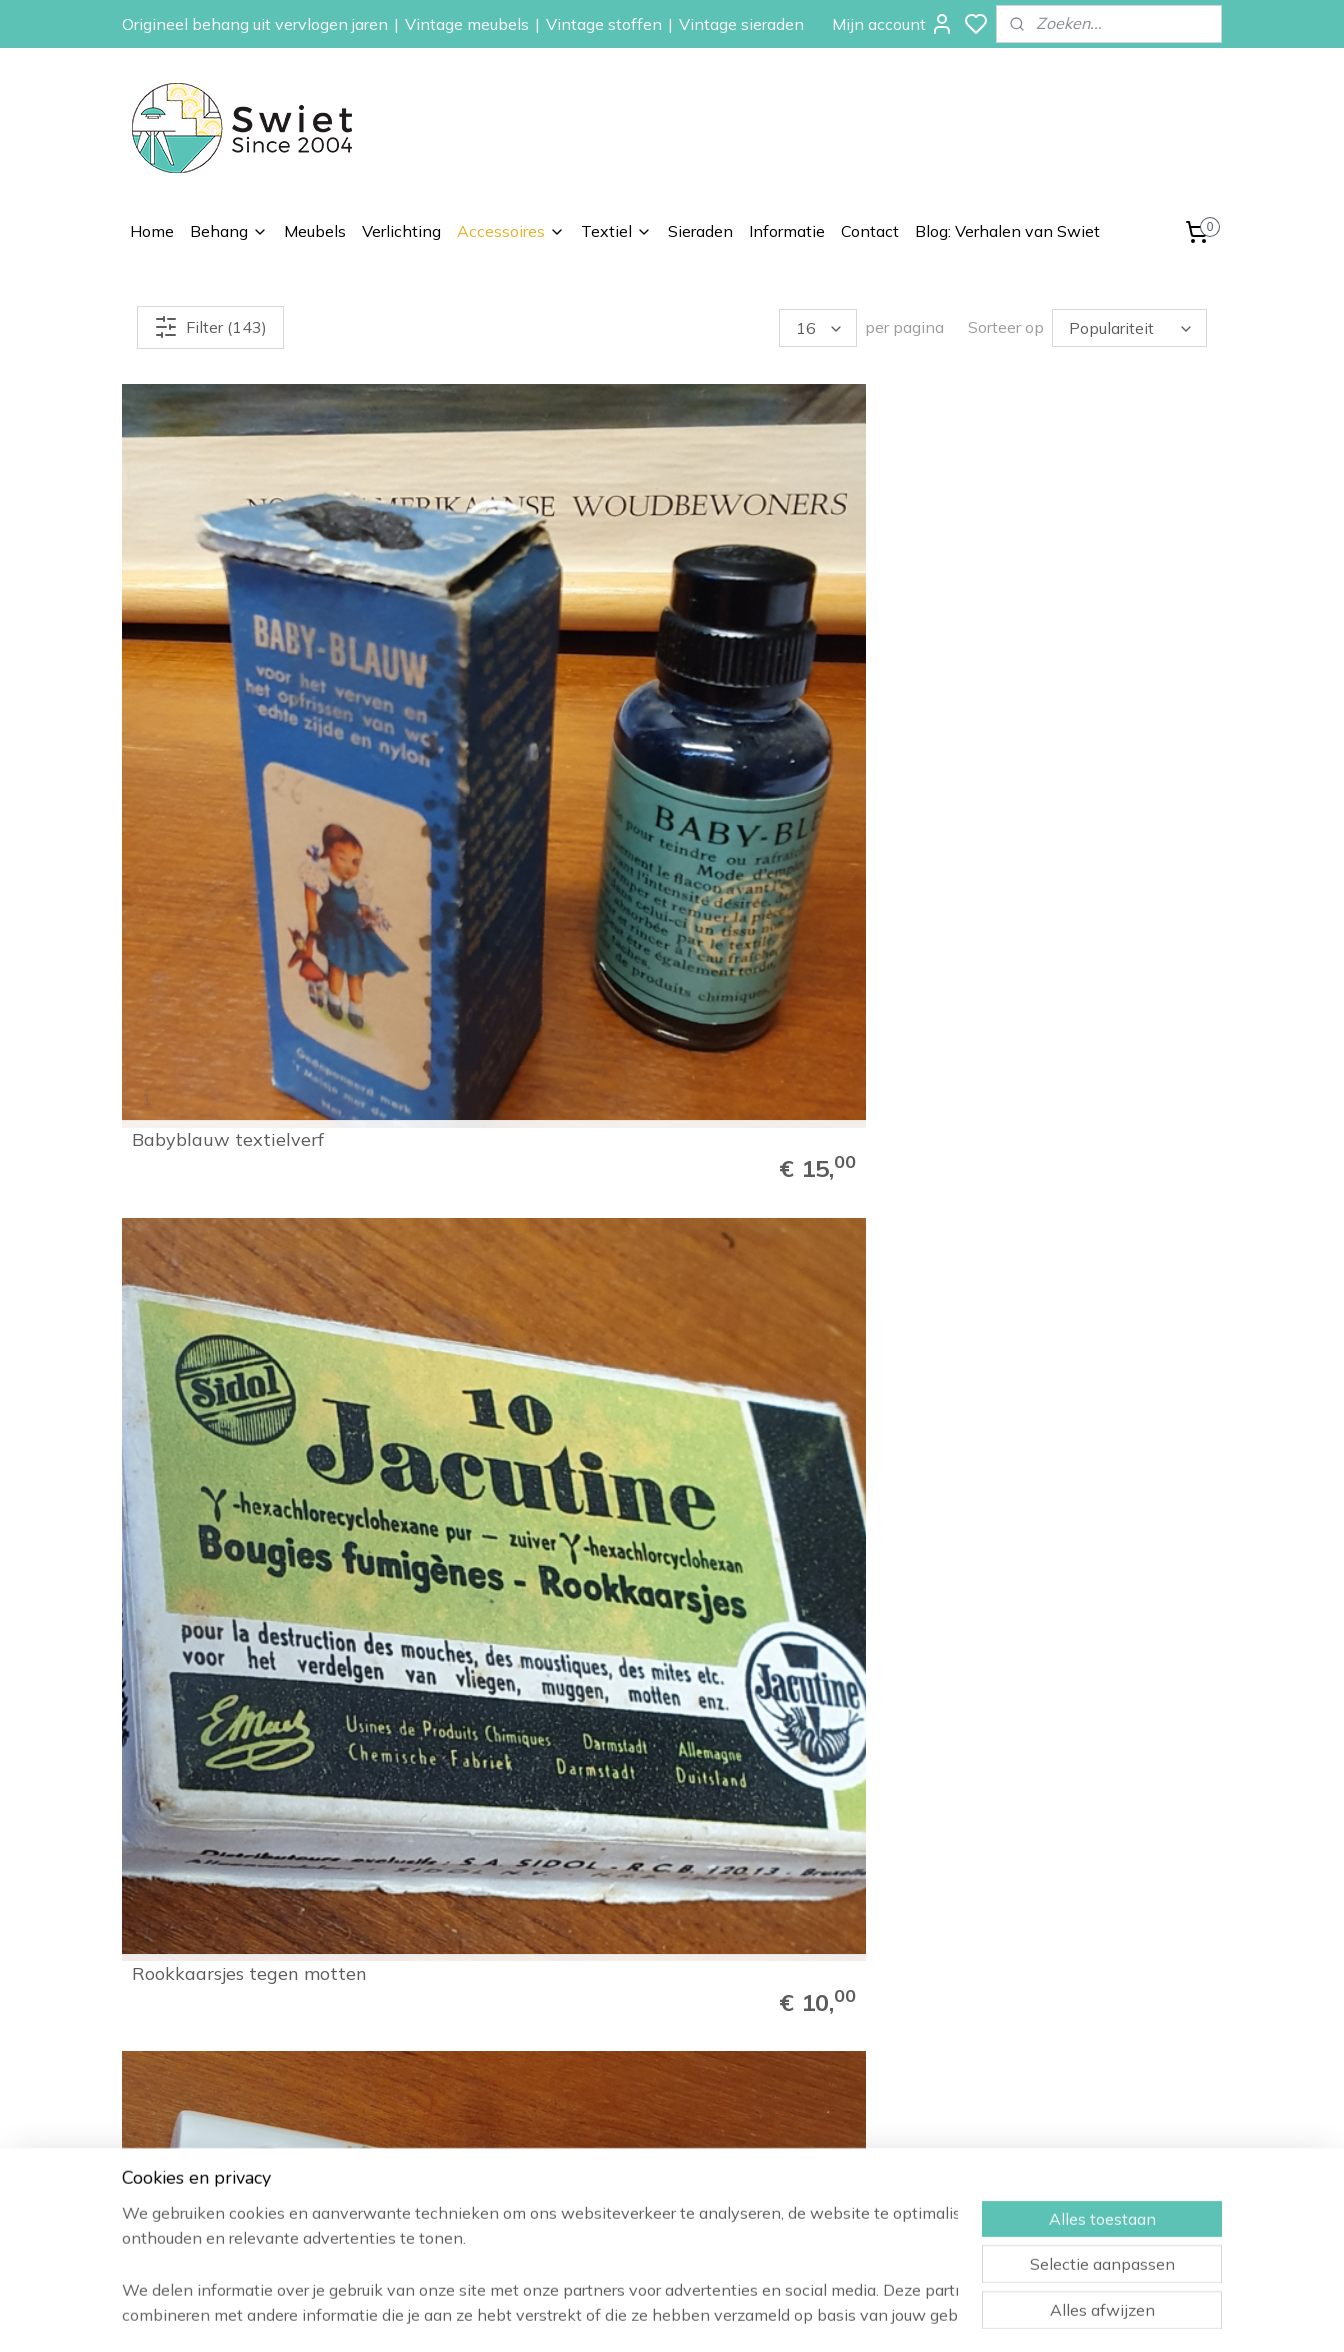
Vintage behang (845, 2003)
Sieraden (700, 231)
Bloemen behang (847, 2026)
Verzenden (1047, 2048)
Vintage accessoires (858, 2160)
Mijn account (893, 24)
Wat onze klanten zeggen (1098, 2026)
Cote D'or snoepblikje (501, 1357)
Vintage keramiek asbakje (1083, 1707)
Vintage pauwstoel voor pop (795, 998)
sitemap (741, 2315)
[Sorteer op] (1129, 328)
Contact (870, 231)
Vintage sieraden (741, 24)
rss (779, 2315)
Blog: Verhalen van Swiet (1007, 231)
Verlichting (401, 231)
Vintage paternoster (499, 1007)
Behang (229, 231)
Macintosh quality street (1077, 1007)
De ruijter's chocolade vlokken (783, 1348)
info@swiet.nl (224, 2165)
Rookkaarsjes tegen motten (529, 657)
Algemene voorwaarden (1091, 2115)
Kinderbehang (837, 2070)
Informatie (787, 231)
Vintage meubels (467, 24)
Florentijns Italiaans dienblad (496, 1698)
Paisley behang (842, 2048)
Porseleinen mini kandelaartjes (762, 648)
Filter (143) (210, 327)
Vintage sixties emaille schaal (789, 1698)
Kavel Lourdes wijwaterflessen (198, 1698)
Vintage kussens (846, 2205)
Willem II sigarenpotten (1073, 657)
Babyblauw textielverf (228, 657)
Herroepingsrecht (1068, 2070)
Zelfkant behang (846, 2093)
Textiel (616, 231)
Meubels (315, 231)
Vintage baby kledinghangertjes (209, 998)
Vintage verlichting (853, 2138)
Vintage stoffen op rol (864, 2182)
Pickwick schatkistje (218, 1357)
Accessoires (511, 231)
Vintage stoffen (604, 24)
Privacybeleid (1055, 2138)
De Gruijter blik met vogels (1085, 1357)
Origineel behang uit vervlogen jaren (255, 24)
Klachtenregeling (1066, 2093)
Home (152, 231)
